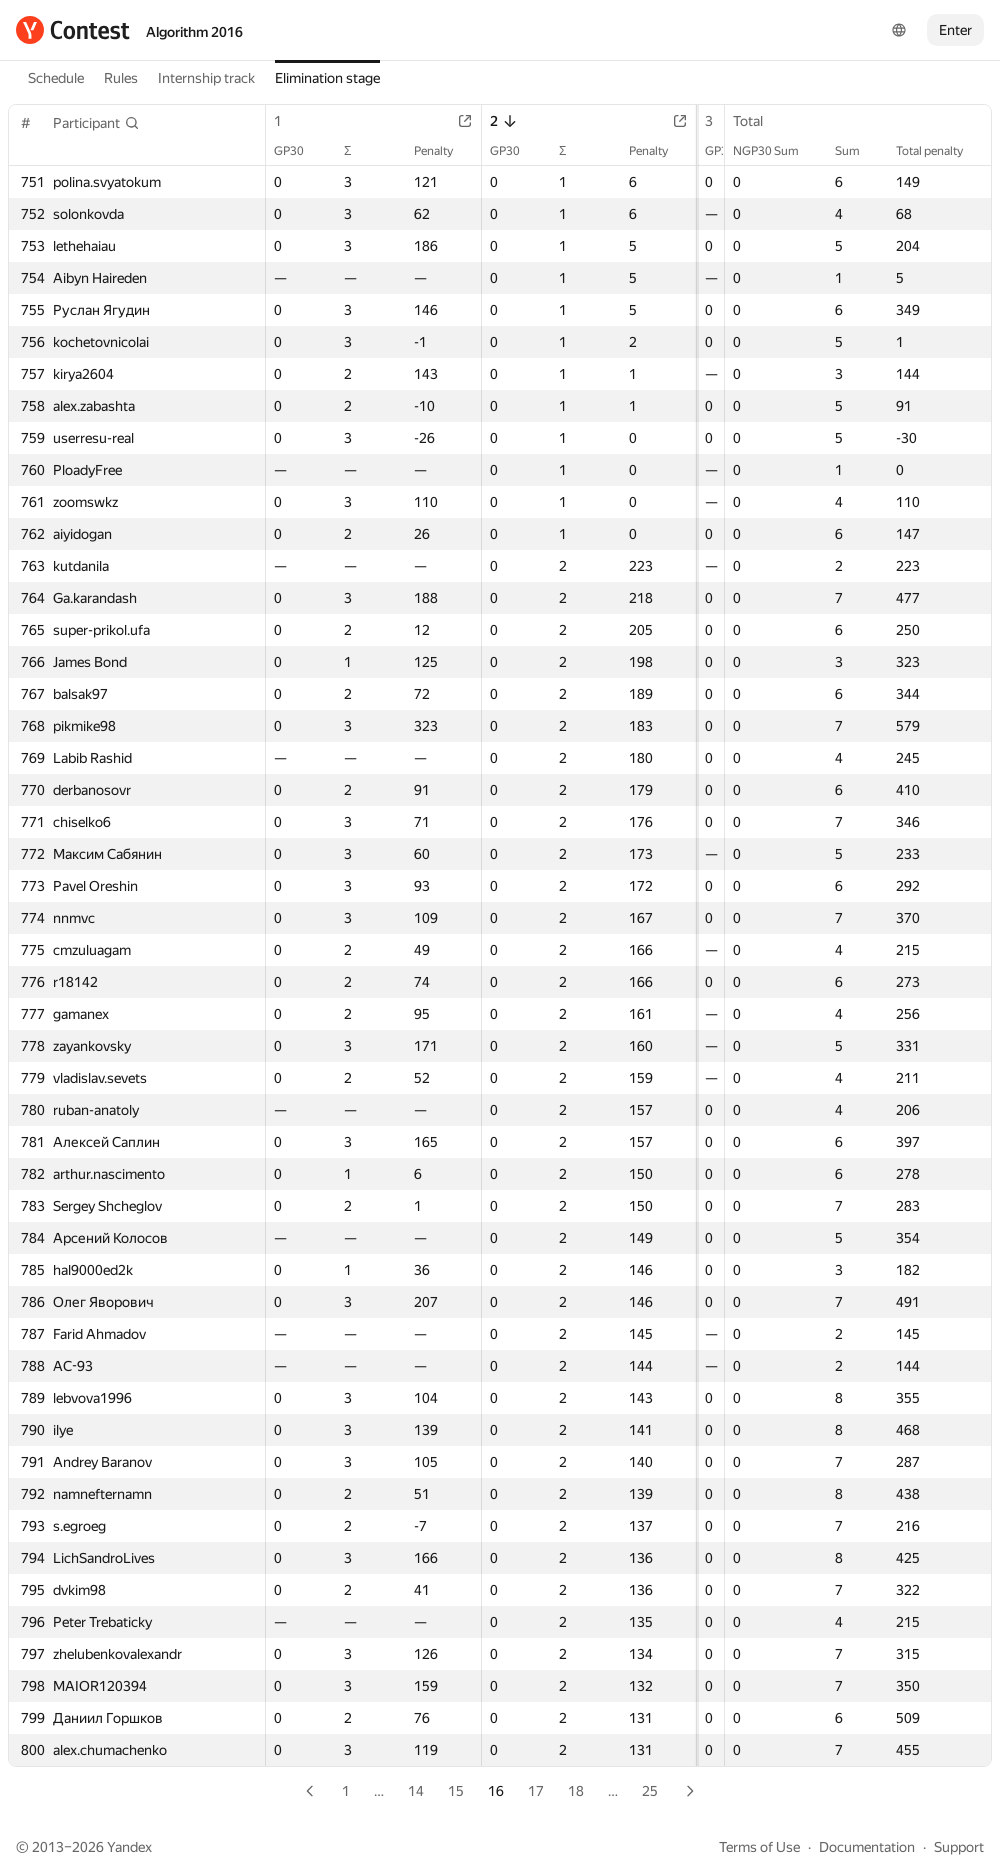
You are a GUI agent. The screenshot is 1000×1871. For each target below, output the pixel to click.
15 (456, 1791)
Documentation (867, 1847)
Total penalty (939, 151)
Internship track (206, 78)
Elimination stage (327, 78)
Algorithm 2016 (194, 32)
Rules (121, 78)
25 (650, 1791)
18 (576, 1791)
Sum (857, 151)
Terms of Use (759, 1847)
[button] (96, 123)
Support (959, 1847)
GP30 (299, 151)
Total (758, 121)
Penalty (429, 151)
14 (416, 1791)
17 (536, 1791)
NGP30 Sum (776, 151)
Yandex (129, 1847)
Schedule (56, 78)
